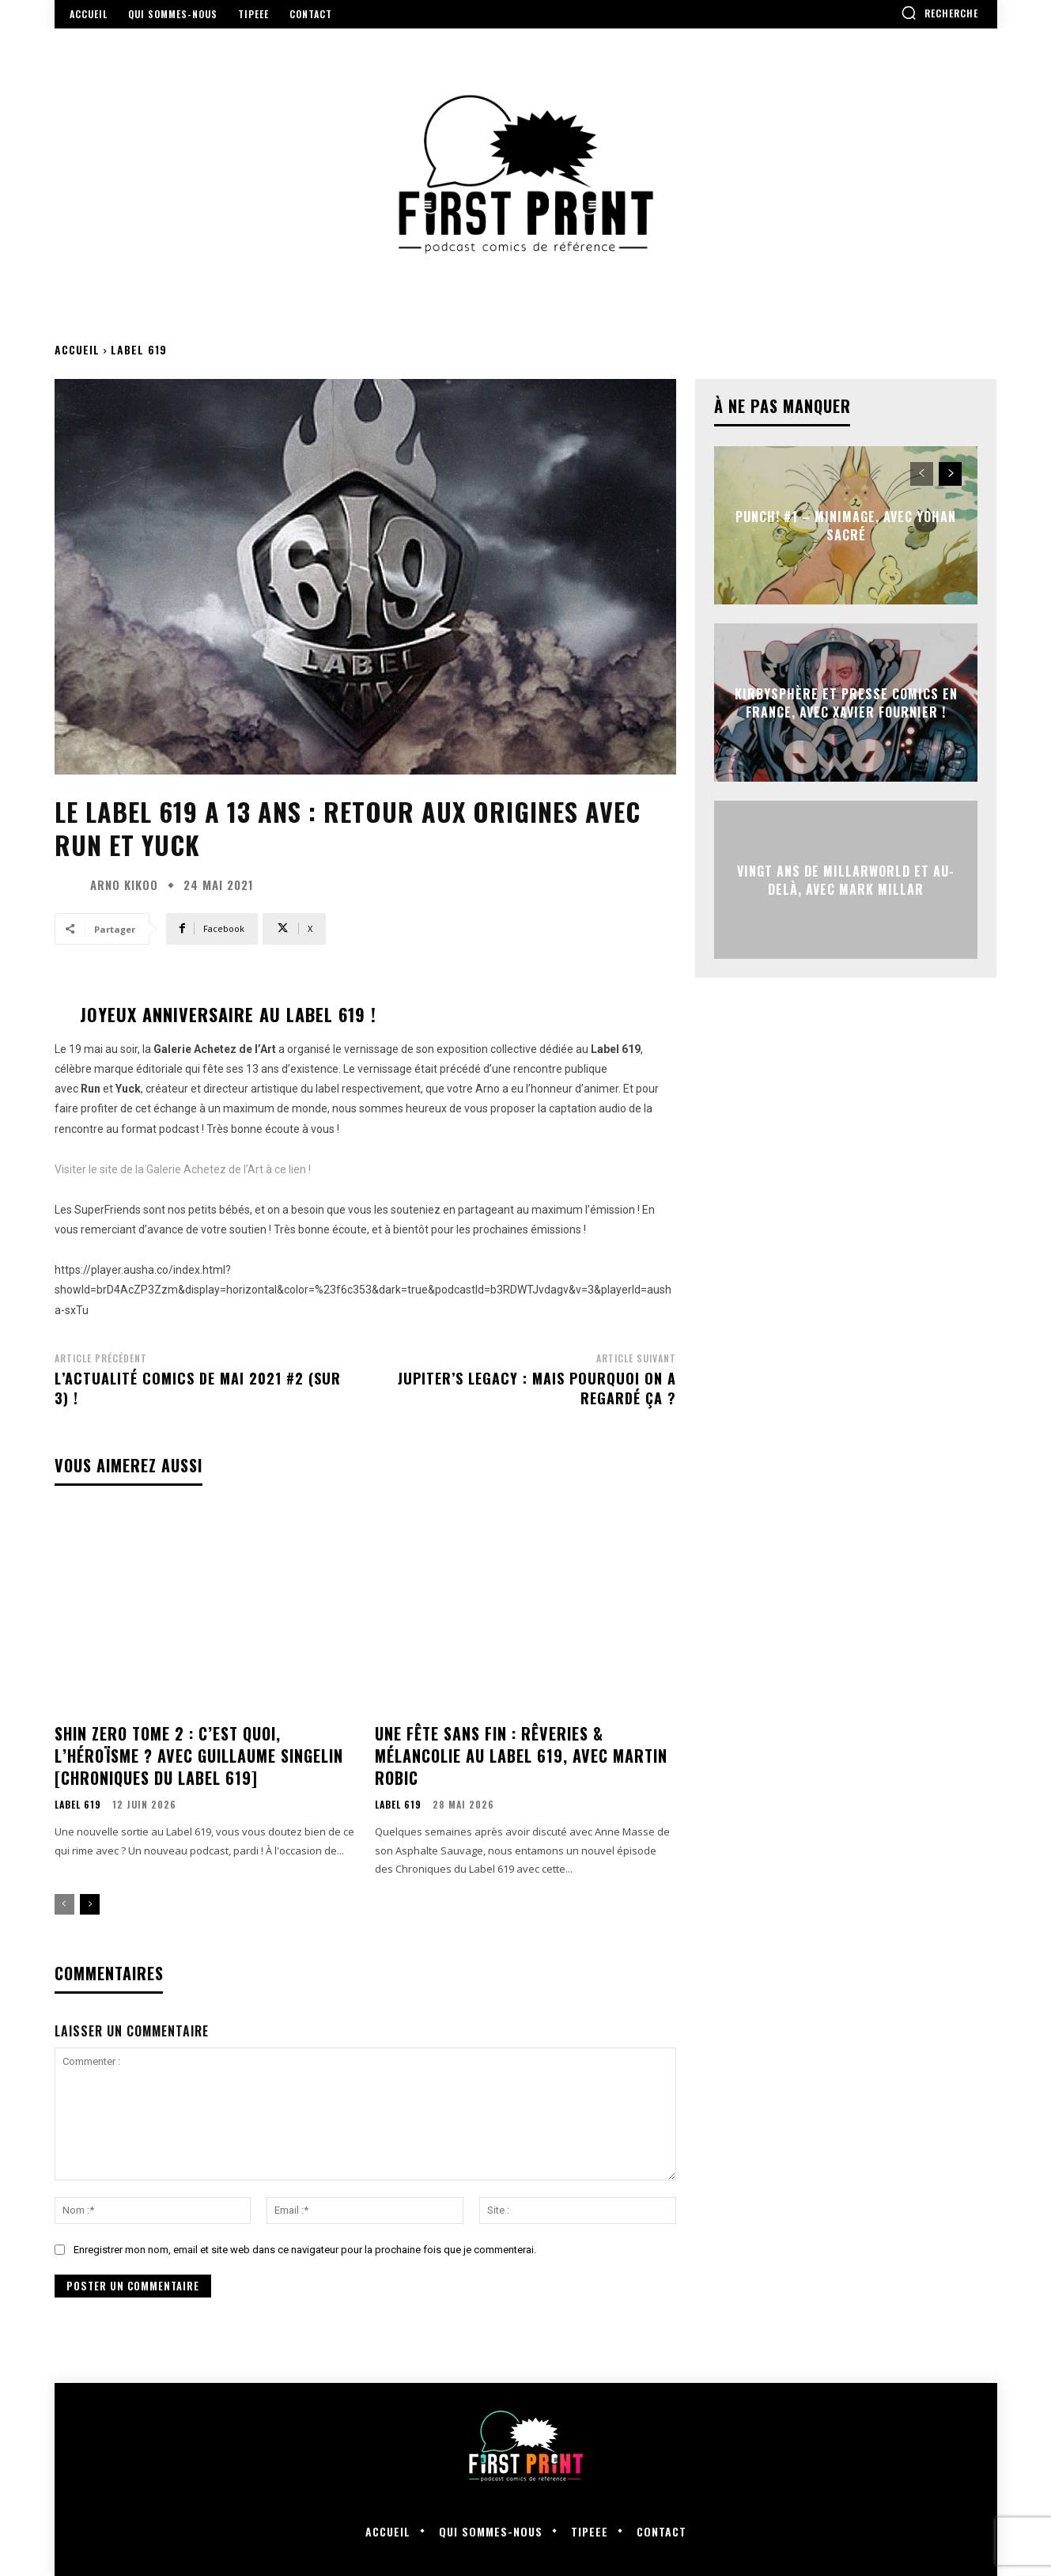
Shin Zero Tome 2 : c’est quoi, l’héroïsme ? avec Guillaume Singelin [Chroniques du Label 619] (199, 1756)
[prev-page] (64, 1904)
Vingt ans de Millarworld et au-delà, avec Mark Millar (846, 880)
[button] (939, 13)
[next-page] (90, 1904)
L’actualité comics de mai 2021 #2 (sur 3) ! (198, 1388)
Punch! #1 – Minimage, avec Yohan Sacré (845, 525)
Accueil (77, 349)
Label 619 (139, 349)
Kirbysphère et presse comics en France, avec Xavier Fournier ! (846, 702)
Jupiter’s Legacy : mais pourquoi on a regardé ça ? (537, 1388)
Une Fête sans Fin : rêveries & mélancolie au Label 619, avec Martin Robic (521, 1756)
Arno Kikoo (124, 885)
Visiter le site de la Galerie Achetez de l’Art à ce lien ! (183, 1169)
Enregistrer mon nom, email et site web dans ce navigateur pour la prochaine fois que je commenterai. (305, 2250)
